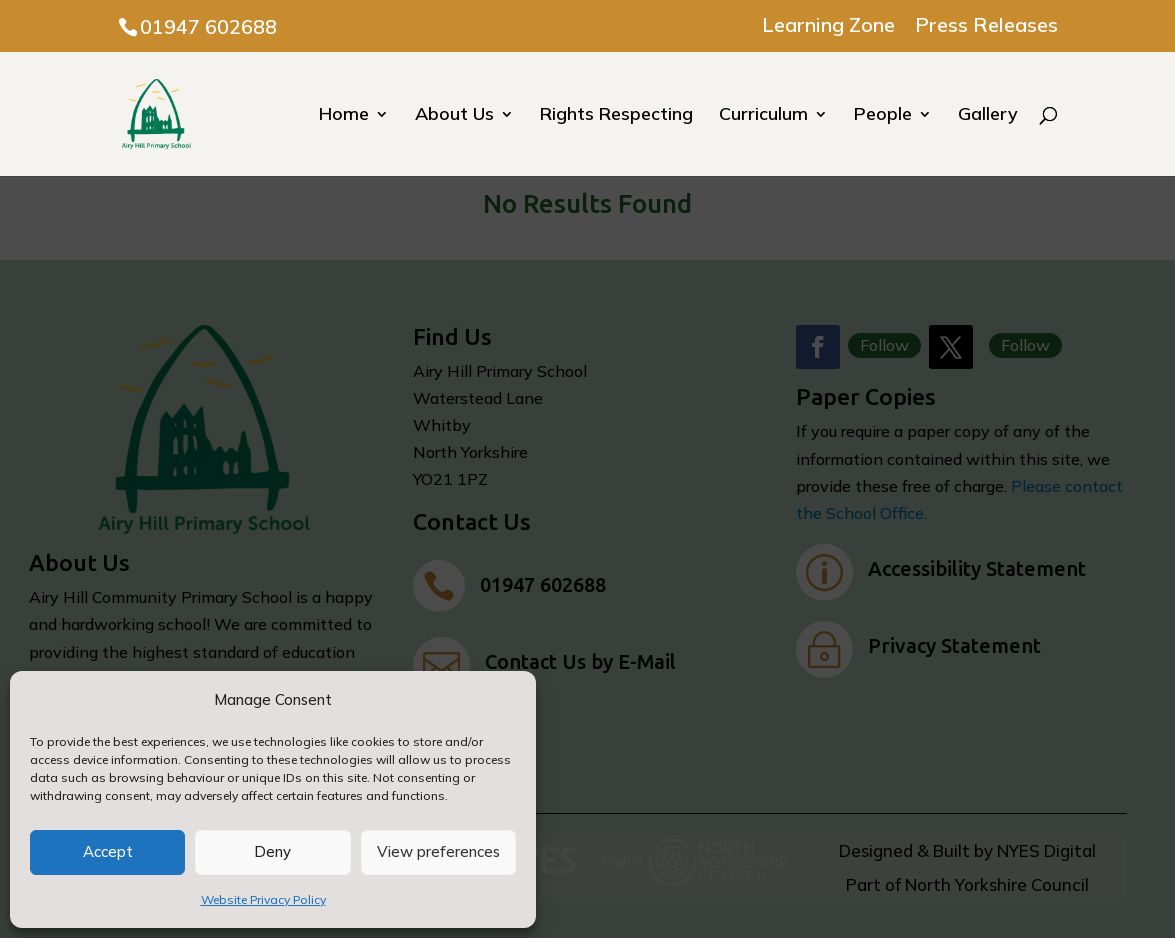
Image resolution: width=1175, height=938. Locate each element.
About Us (454, 116)
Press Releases (986, 26)
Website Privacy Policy (263, 899)
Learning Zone (828, 26)
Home (344, 116)
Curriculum (763, 116)
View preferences (438, 851)
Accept (108, 851)
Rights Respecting (616, 116)
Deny (272, 851)
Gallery (988, 116)
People (883, 116)
